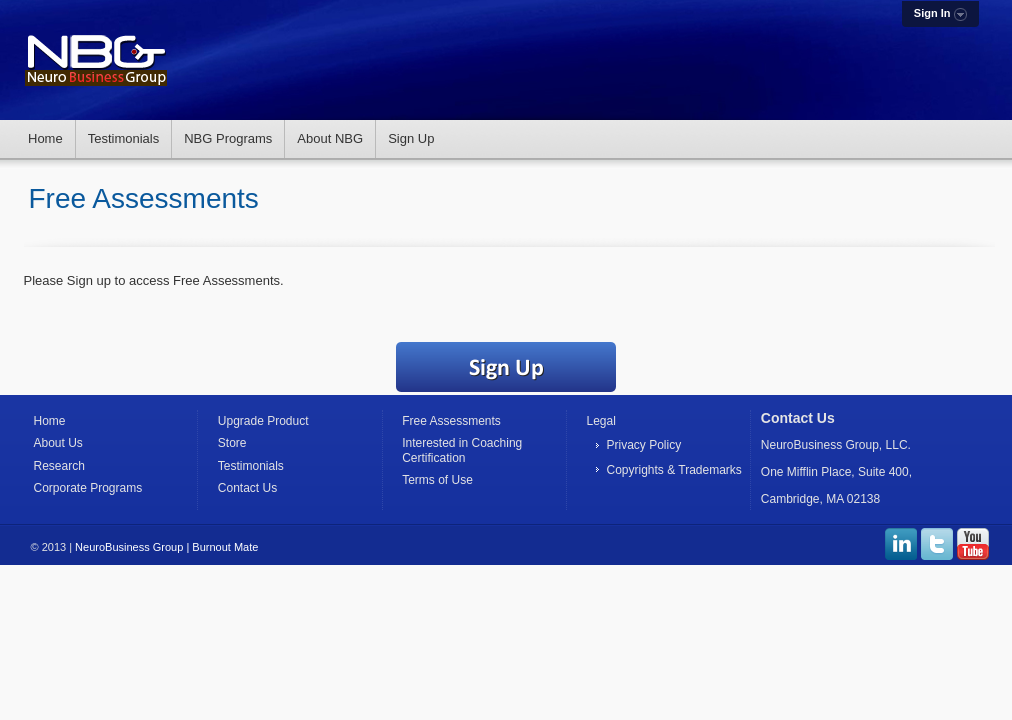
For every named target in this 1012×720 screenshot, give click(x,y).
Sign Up (411, 138)
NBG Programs (228, 138)
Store (232, 443)
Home (45, 138)
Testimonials (124, 138)
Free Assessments (451, 421)
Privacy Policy (643, 445)
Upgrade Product (263, 421)
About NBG (330, 138)
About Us (58, 443)
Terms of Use (437, 480)
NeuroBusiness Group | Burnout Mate (166, 547)
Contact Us (247, 488)
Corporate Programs (88, 488)
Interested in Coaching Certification (462, 450)
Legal (600, 421)
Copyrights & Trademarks (673, 470)
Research (59, 466)
